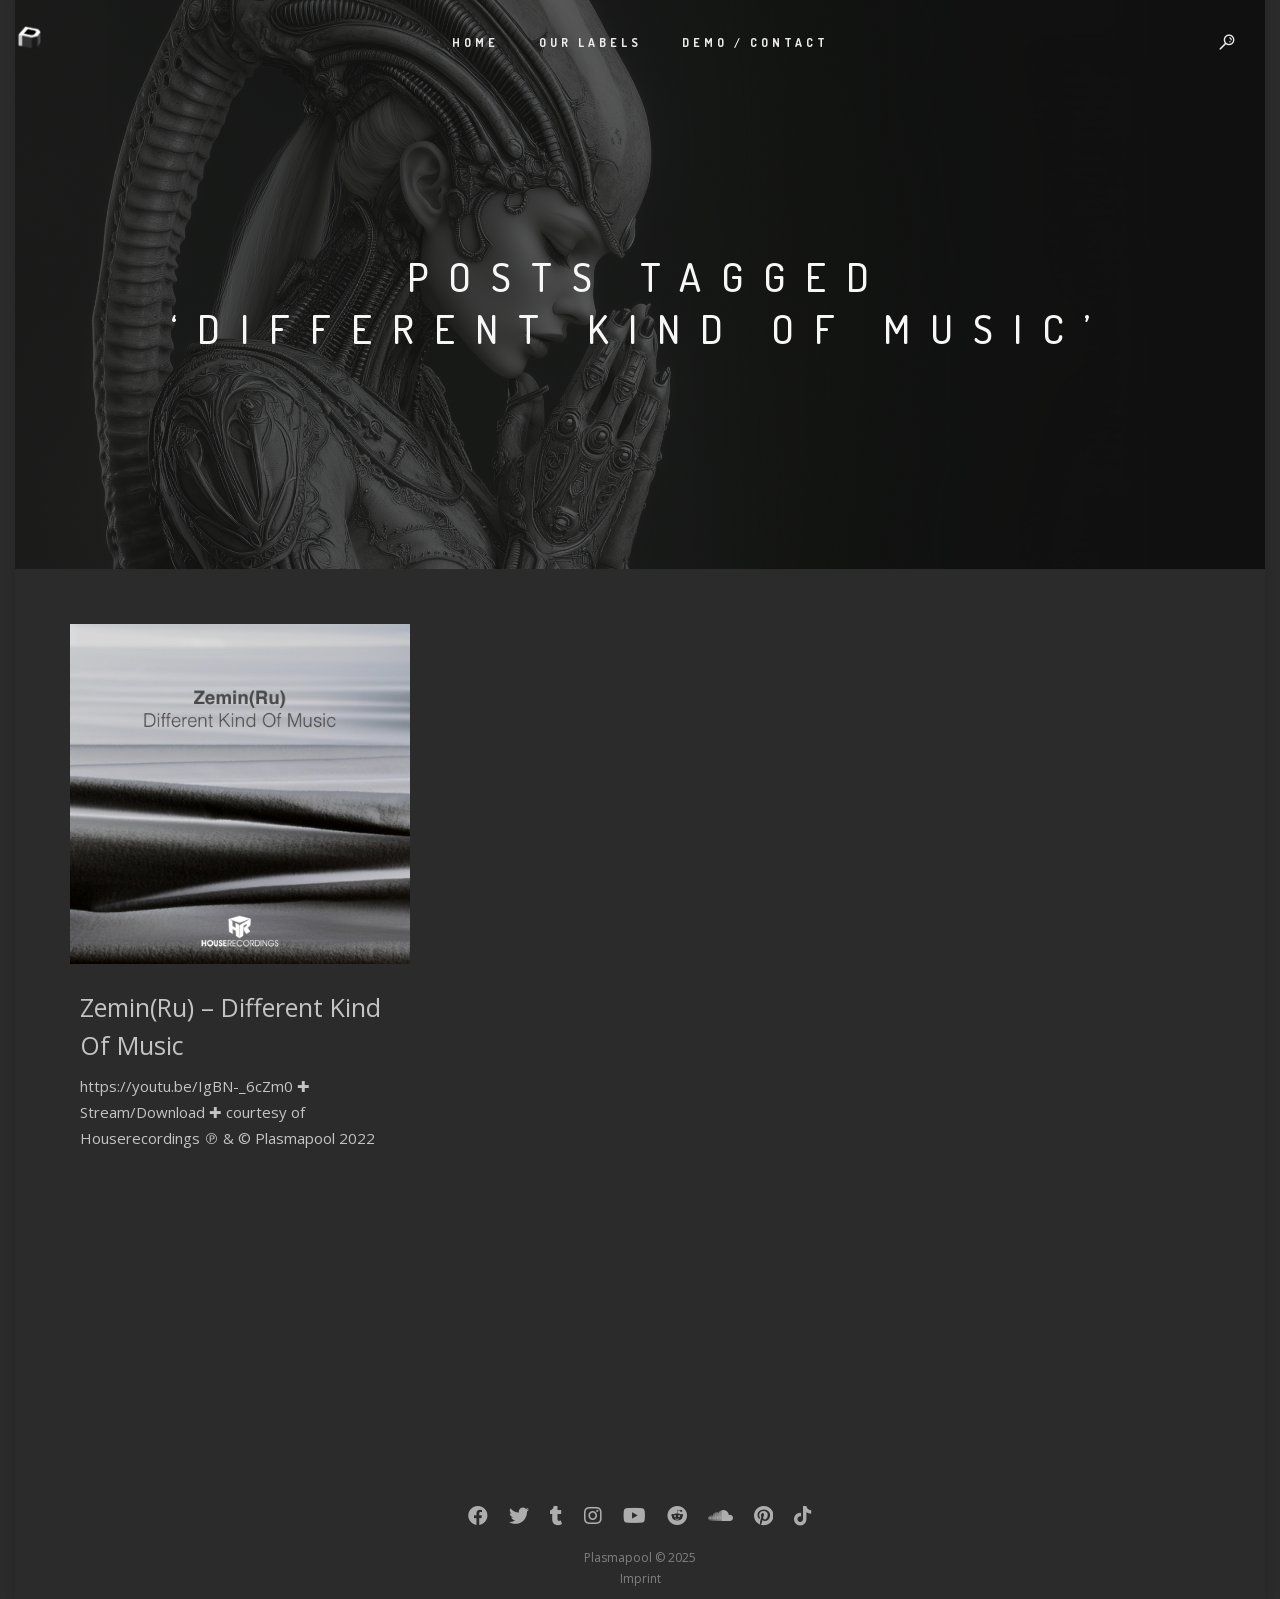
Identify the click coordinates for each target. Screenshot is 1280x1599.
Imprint (640, 1578)
